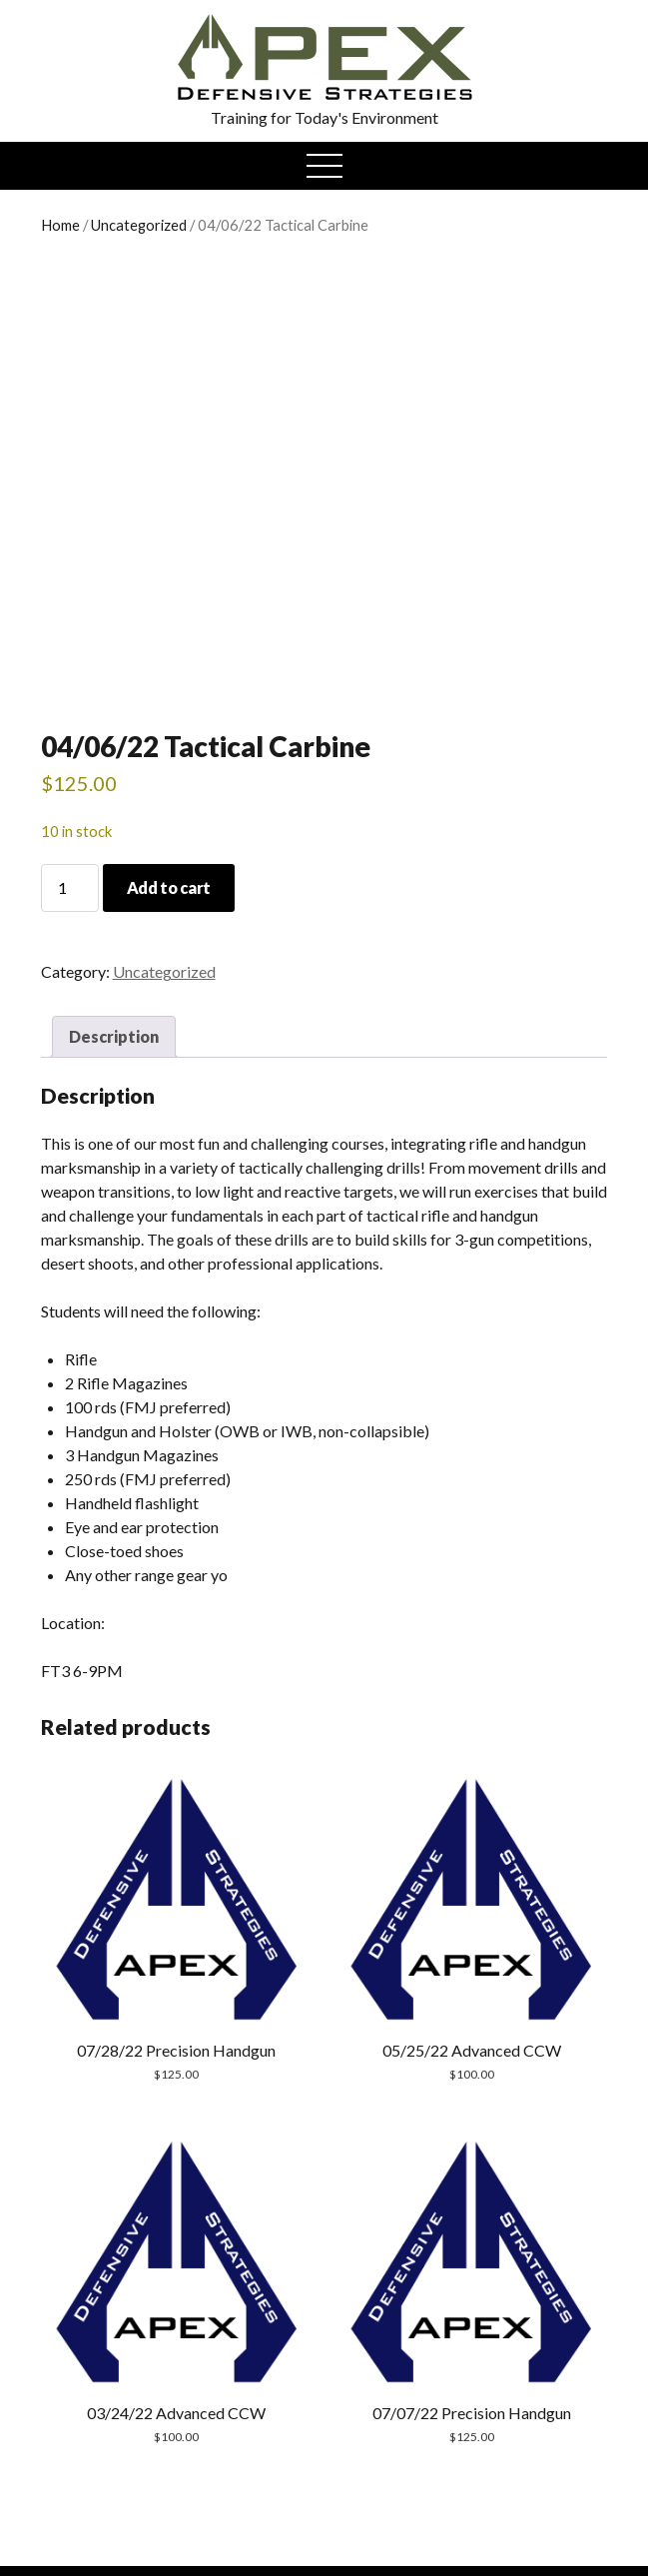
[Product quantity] (70, 888)
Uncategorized (139, 225)
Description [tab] (114, 1036)
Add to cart (169, 887)
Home (60, 225)
